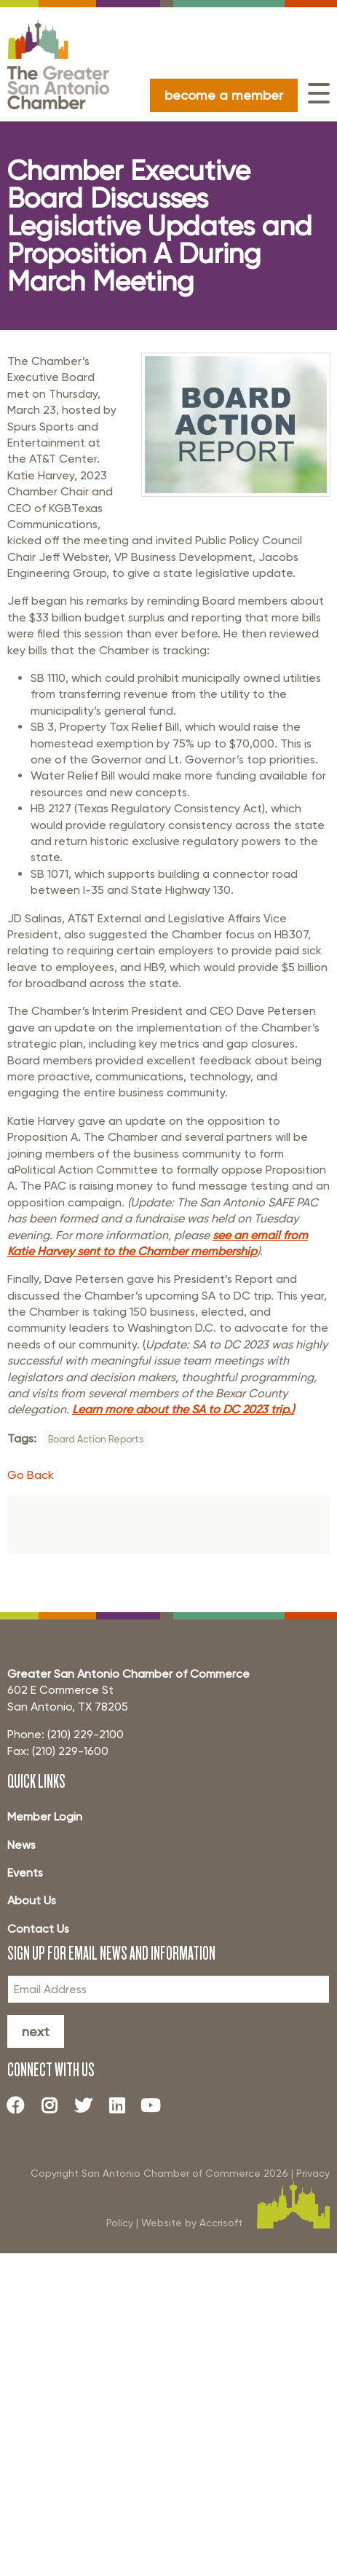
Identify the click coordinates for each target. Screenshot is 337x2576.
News (21, 1845)
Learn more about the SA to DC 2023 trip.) (183, 1409)
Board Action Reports (95, 1439)
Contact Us (38, 1929)
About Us (31, 1900)
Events (25, 1873)
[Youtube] (156, 2105)
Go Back (30, 1475)
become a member (223, 95)
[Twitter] (89, 2105)
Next (35, 2031)
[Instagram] (54, 2105)
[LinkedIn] (122, 2105)
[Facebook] (21, 2105)
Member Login (44, 1816)
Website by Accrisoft (191, 2223)
